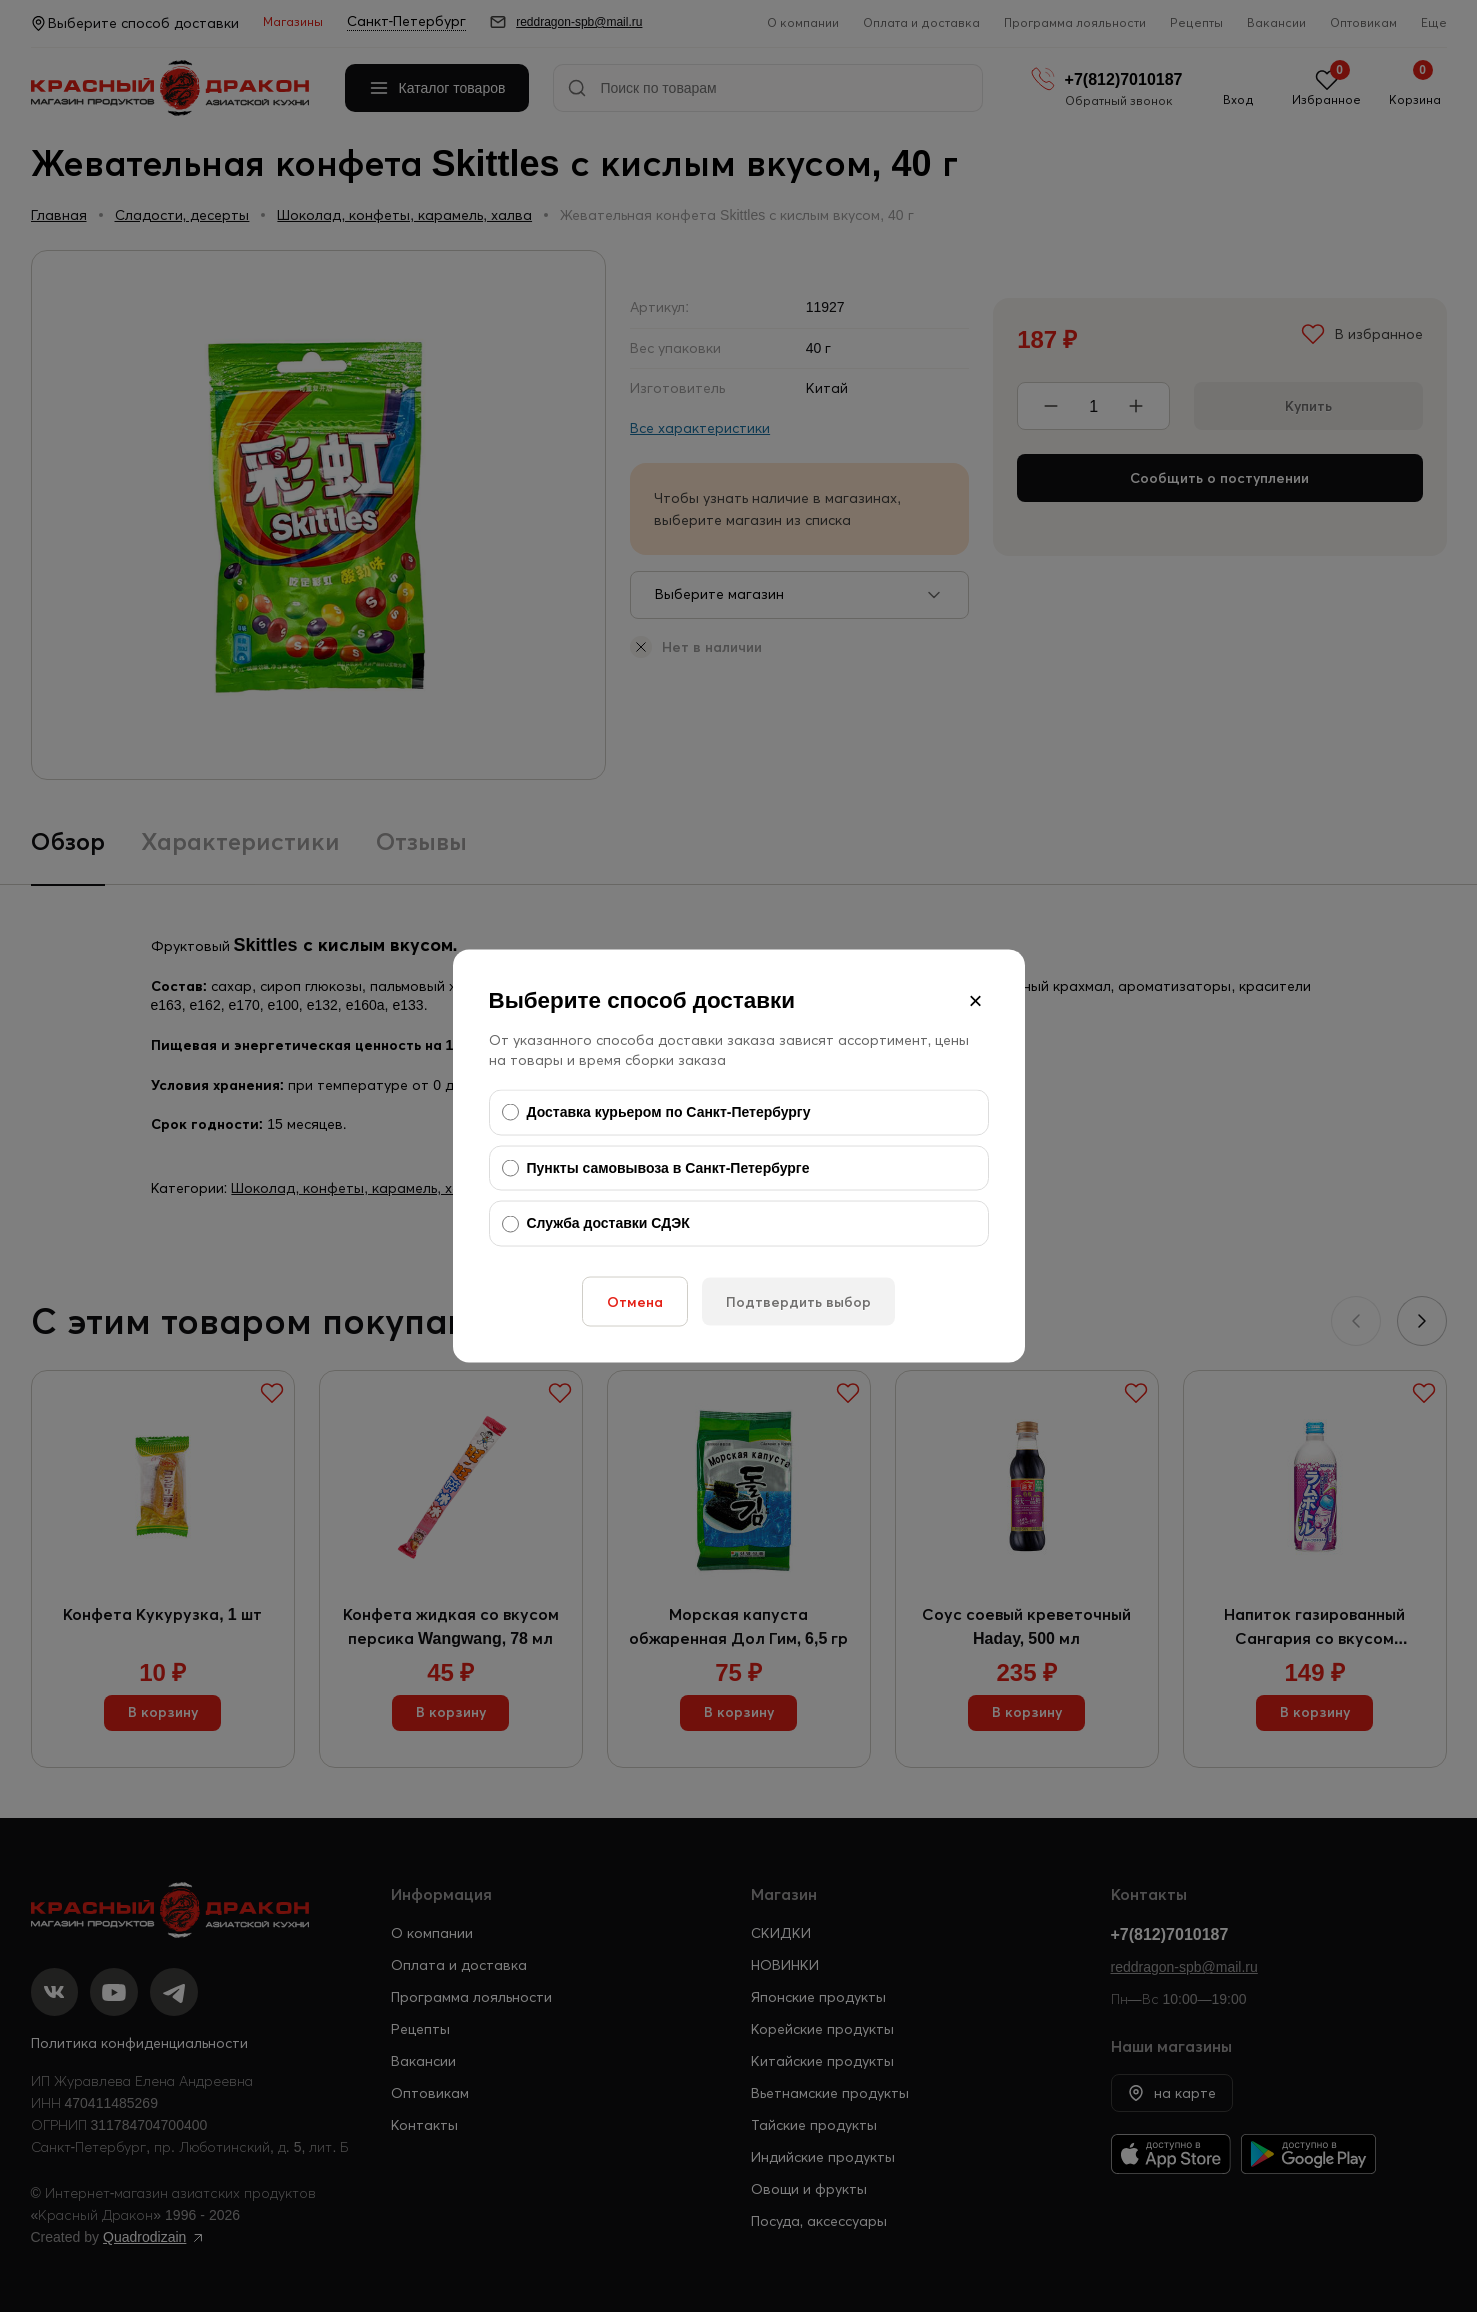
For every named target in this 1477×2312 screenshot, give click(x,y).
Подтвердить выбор (798, 1301)
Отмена (635, 1301)
